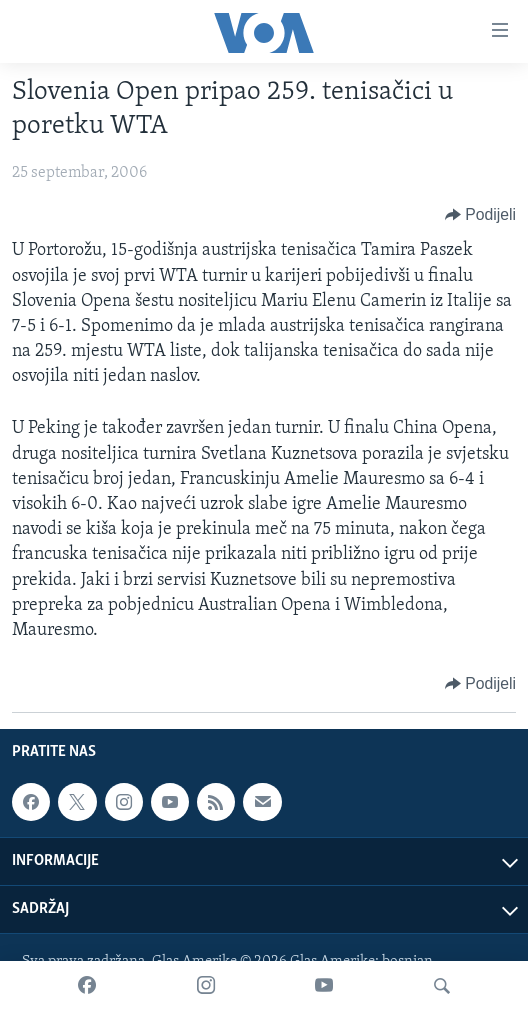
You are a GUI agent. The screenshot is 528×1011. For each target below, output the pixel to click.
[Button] (480, 215)
